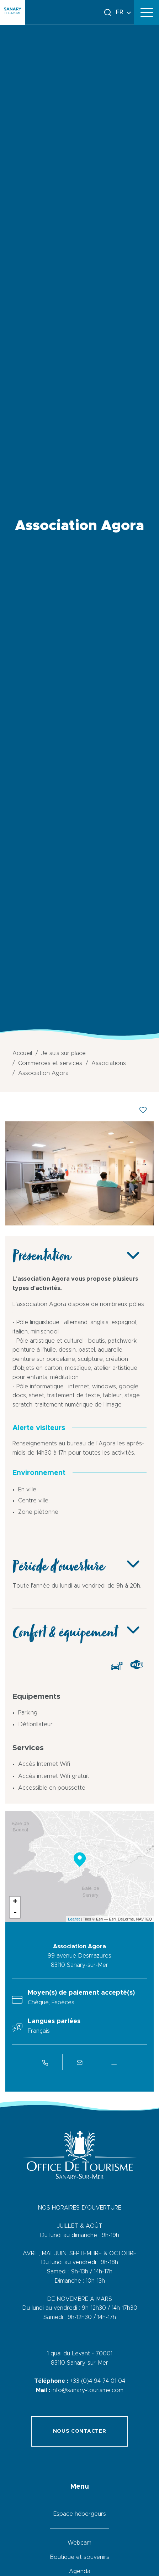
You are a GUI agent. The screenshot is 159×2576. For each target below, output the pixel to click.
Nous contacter (79, 2431)
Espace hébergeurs (79, 2514)
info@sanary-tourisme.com (87, 2390)
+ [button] (15, 1902)
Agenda (79, 2571)
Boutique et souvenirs (79, 2557)
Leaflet (74, 1919)
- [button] (14, 1912)
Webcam (79, 2543)
